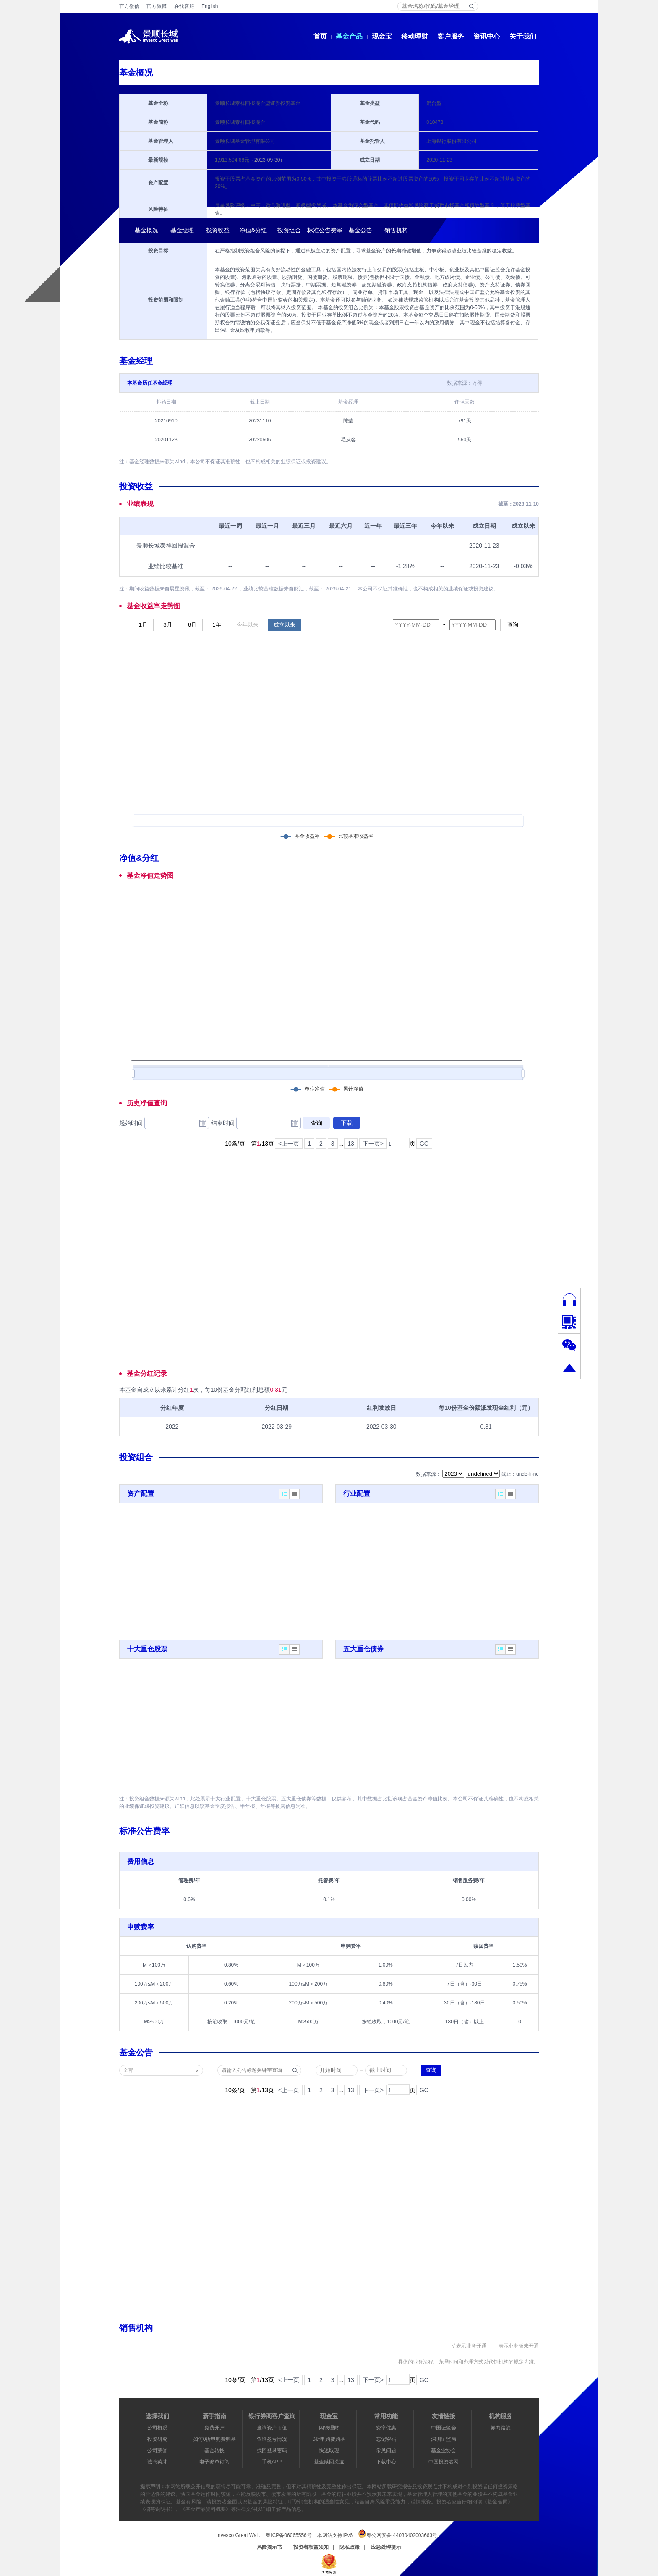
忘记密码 (386, 2439)
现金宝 (382, 36)
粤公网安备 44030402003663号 (397, 2533)
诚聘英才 (157, 2462)
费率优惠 (386, 2428)
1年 (216, 625)
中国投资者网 (443, 2462)
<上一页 (288, 1143)
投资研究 (157, 2439)
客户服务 (450, 36)
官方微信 (129, 6)
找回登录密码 (272, 2450)
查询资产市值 (272, 2428)
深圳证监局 (443, 2439)
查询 (512, 625)
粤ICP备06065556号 (288, 2535)
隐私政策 (349, 2547)
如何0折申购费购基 (214, 2439)
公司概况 (157, 2428)
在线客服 (184, 6)
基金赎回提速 (329, 2462)
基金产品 (349, 36)
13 (350, 1143)
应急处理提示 (386, 2547)
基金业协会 (443, 2450)
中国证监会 (443, 2428)
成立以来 (284, 625)
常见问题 (386, 2450)
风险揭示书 (269, 2547)
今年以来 (247, 625)
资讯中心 (486, 36)
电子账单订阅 (214, 2462)
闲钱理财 (329, 2428)
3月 (167, 625)
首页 (320, 36)
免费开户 (214, 2428)
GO (424, 1143)
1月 (143, 625)
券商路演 (501, 2428)
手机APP (272, 2462)
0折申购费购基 (329, 2439)
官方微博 (156, 6)
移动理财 (414, 36)
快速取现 (329, 2450)
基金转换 (214, 2450)
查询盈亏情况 (272, 2439)
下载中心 (386, 2462)
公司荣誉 (157, 2450)
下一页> (373, 1143)
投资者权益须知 (311, 2547)
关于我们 (522, 36)
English (209, 6)
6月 (192, 625)
